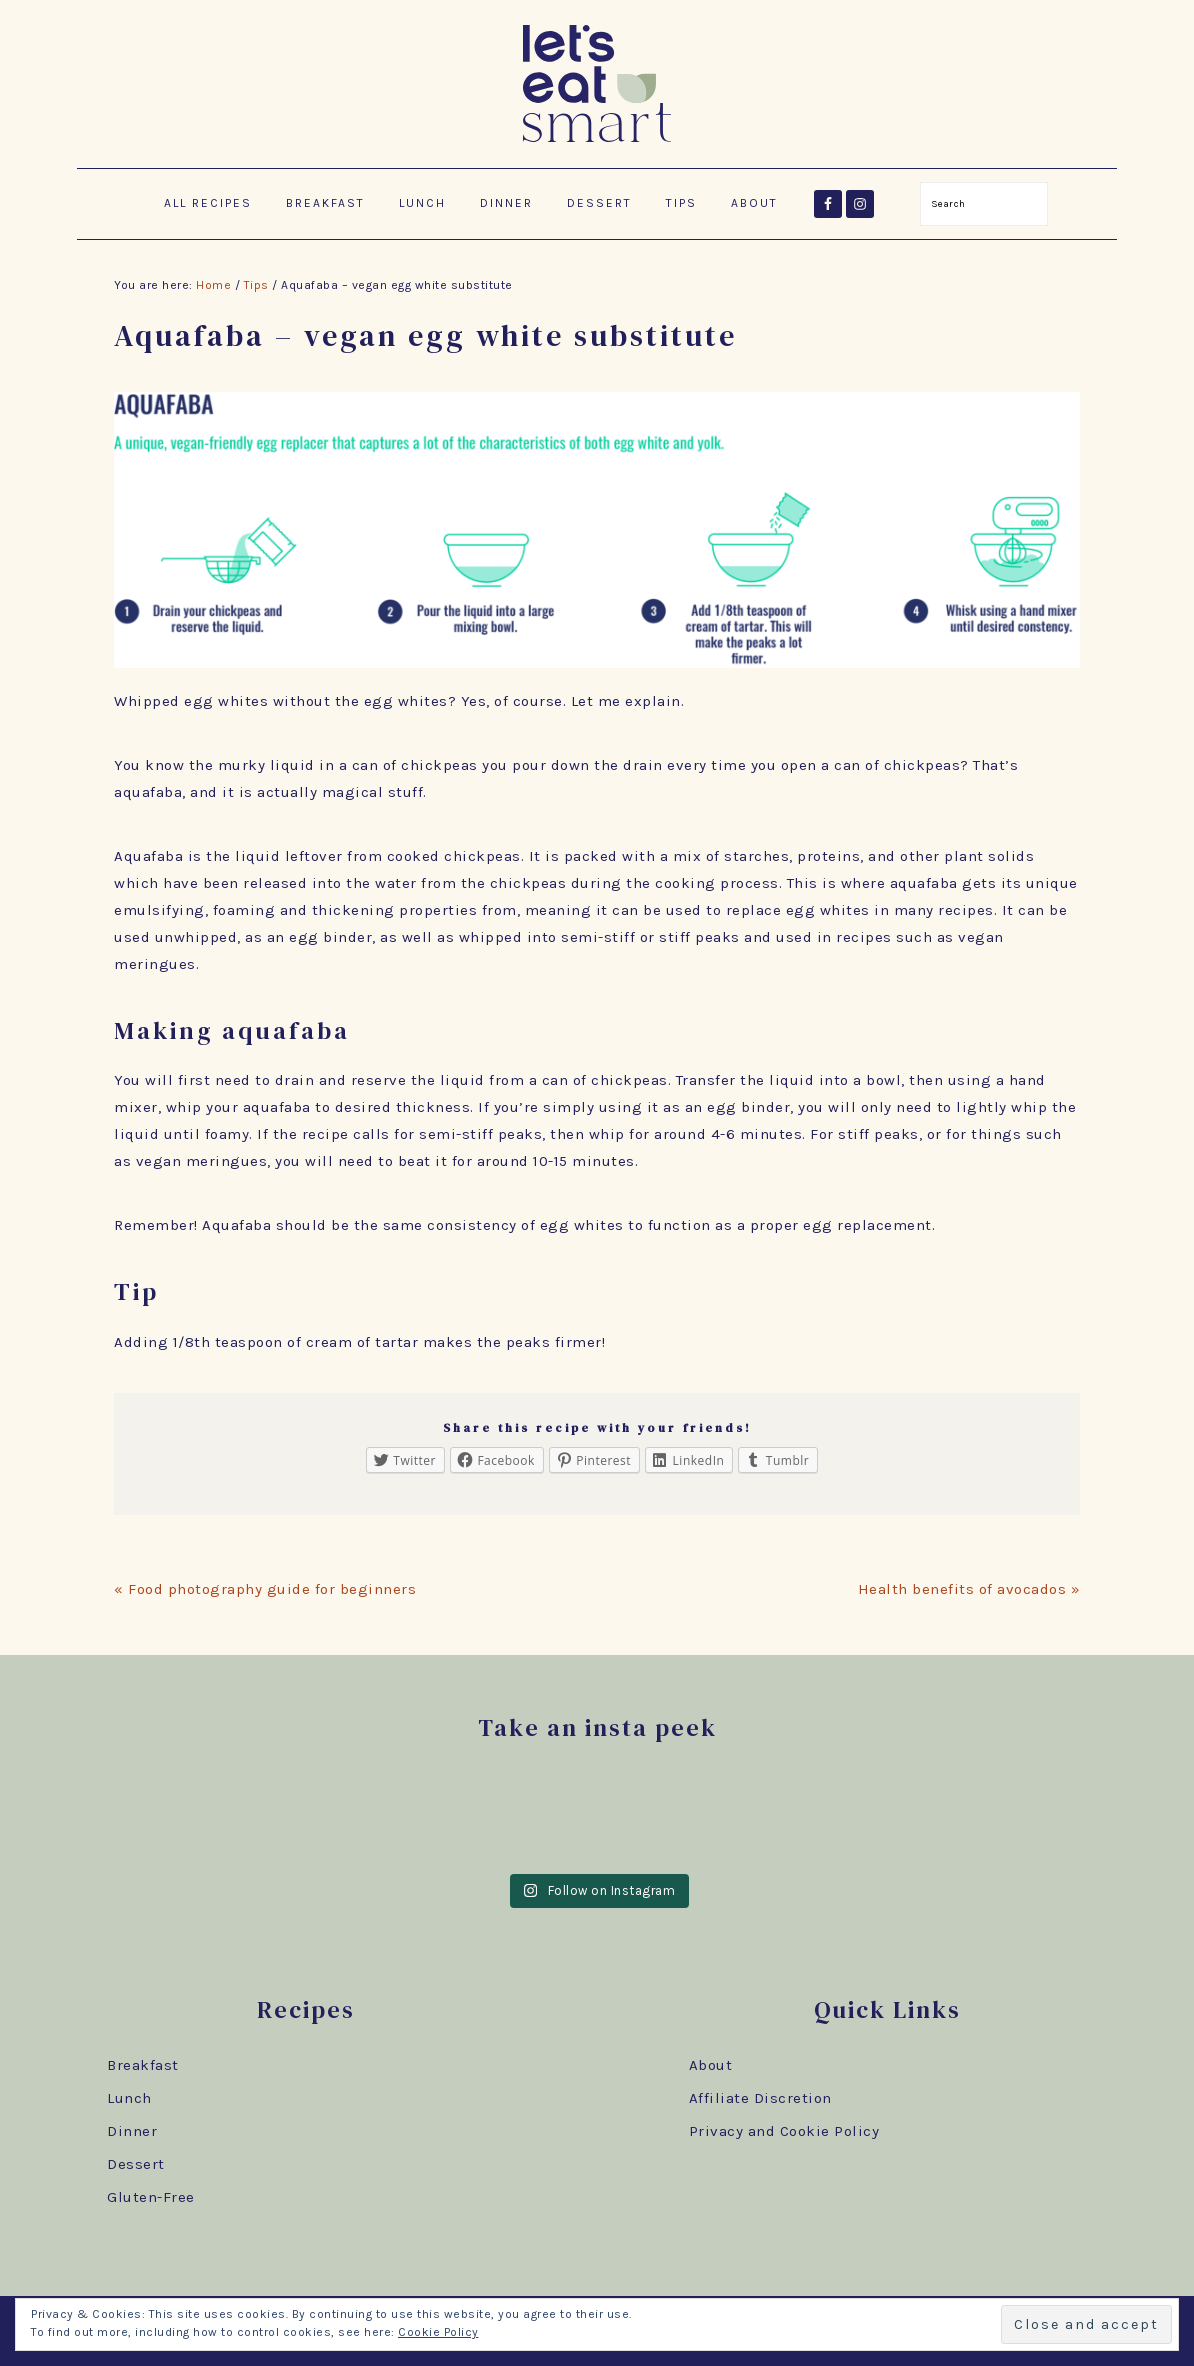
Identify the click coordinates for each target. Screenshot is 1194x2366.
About (711, 2065)
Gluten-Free (151, 2197)
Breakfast (143, 2065)
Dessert (136, 2164)
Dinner (132, 2131)
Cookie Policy (438, 2332)
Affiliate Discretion (760, 2098)
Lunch (129, 2098)
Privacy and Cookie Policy (784, 2131)
